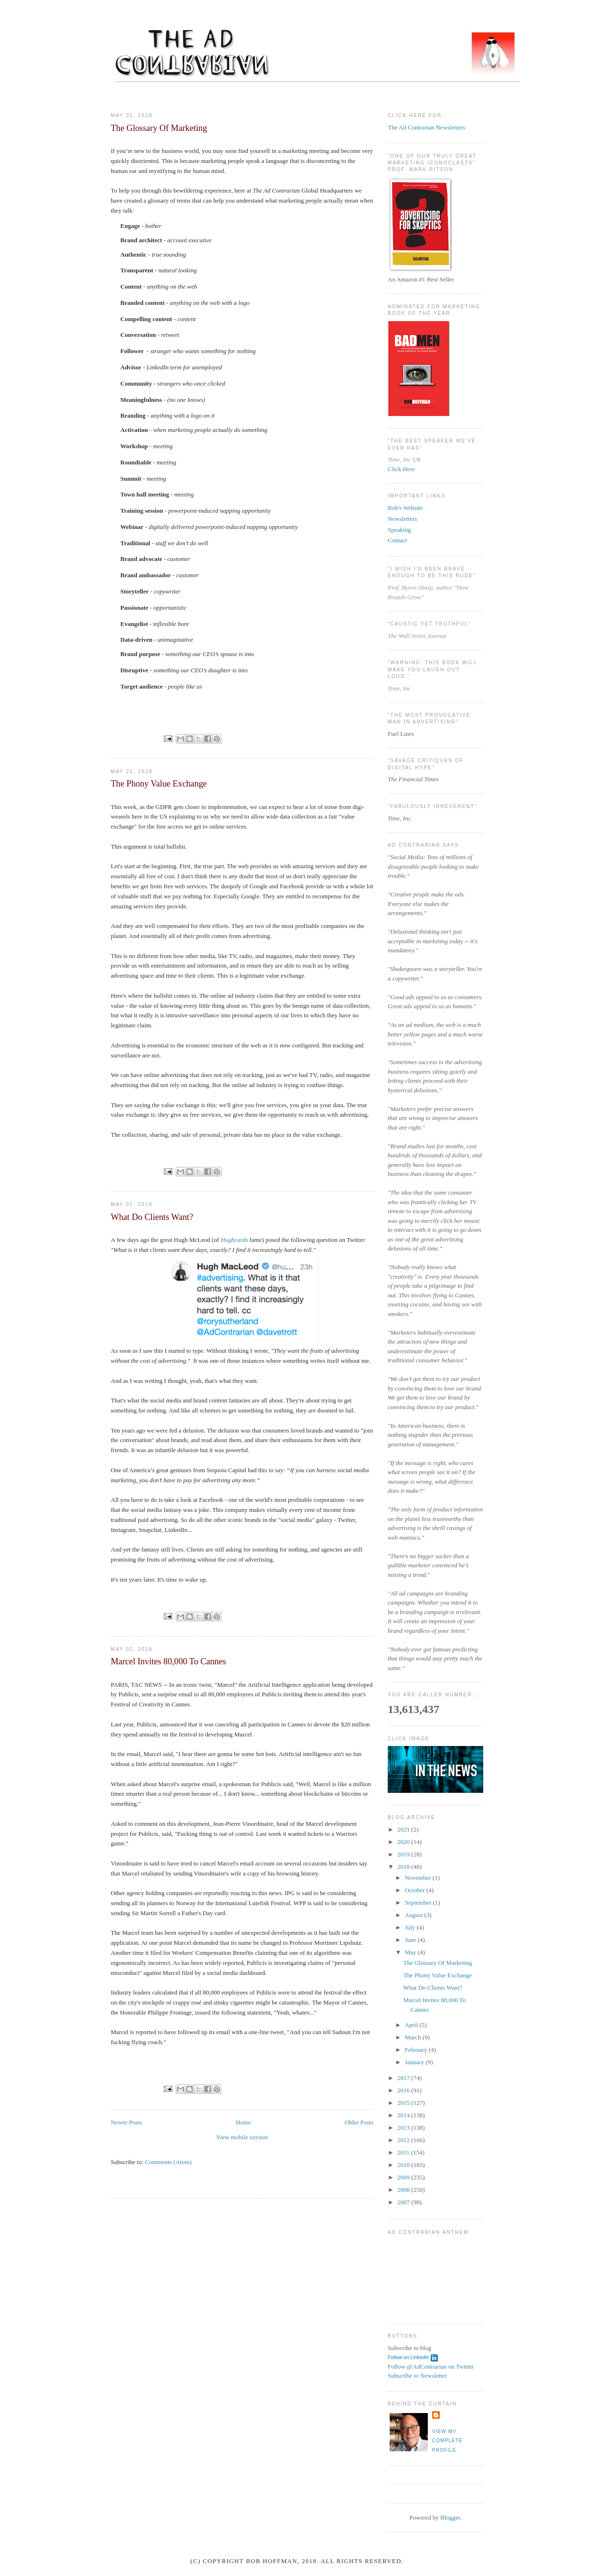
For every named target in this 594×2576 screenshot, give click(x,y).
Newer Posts (126, 2122)
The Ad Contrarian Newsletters (426, 127)
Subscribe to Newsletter (417, 2375)
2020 (404, 1841)
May (411, 1952)
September (419, 1902)
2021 (404, 1829)
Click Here (401, 469)
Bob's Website (405, 507)
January (415, 2062)
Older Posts (359, 2122)
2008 (404, 2189)
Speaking (399, 529)
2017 (404, 2077)
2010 (404, 2164)
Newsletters (402, 518)
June (411, 1939)
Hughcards (234, 1239)
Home (243, 2122)
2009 (404, 2177)
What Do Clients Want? (152, 1217)
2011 (404, 2152)
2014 (404, 2115)
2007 (404, 2202)
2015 (404, 2102)
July (411, 1927)
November (419, 1877)
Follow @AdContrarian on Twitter (431, 2366)
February (417, 2049)
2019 (404, 1854)
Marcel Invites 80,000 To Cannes (168, 1661)
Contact (397, 540)
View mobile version (242, 2137)
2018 (404, 1866)
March (414, 2037)
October (415, 1890)
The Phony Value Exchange (159, 783)
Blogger (450, 2517)
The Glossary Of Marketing (159, 128)
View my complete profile (447, 2441)
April (412, 2024)
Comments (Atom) (168, 2162)
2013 (404, 2127)
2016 (404, 2090)
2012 (404, 2140)
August (414, 1915)
